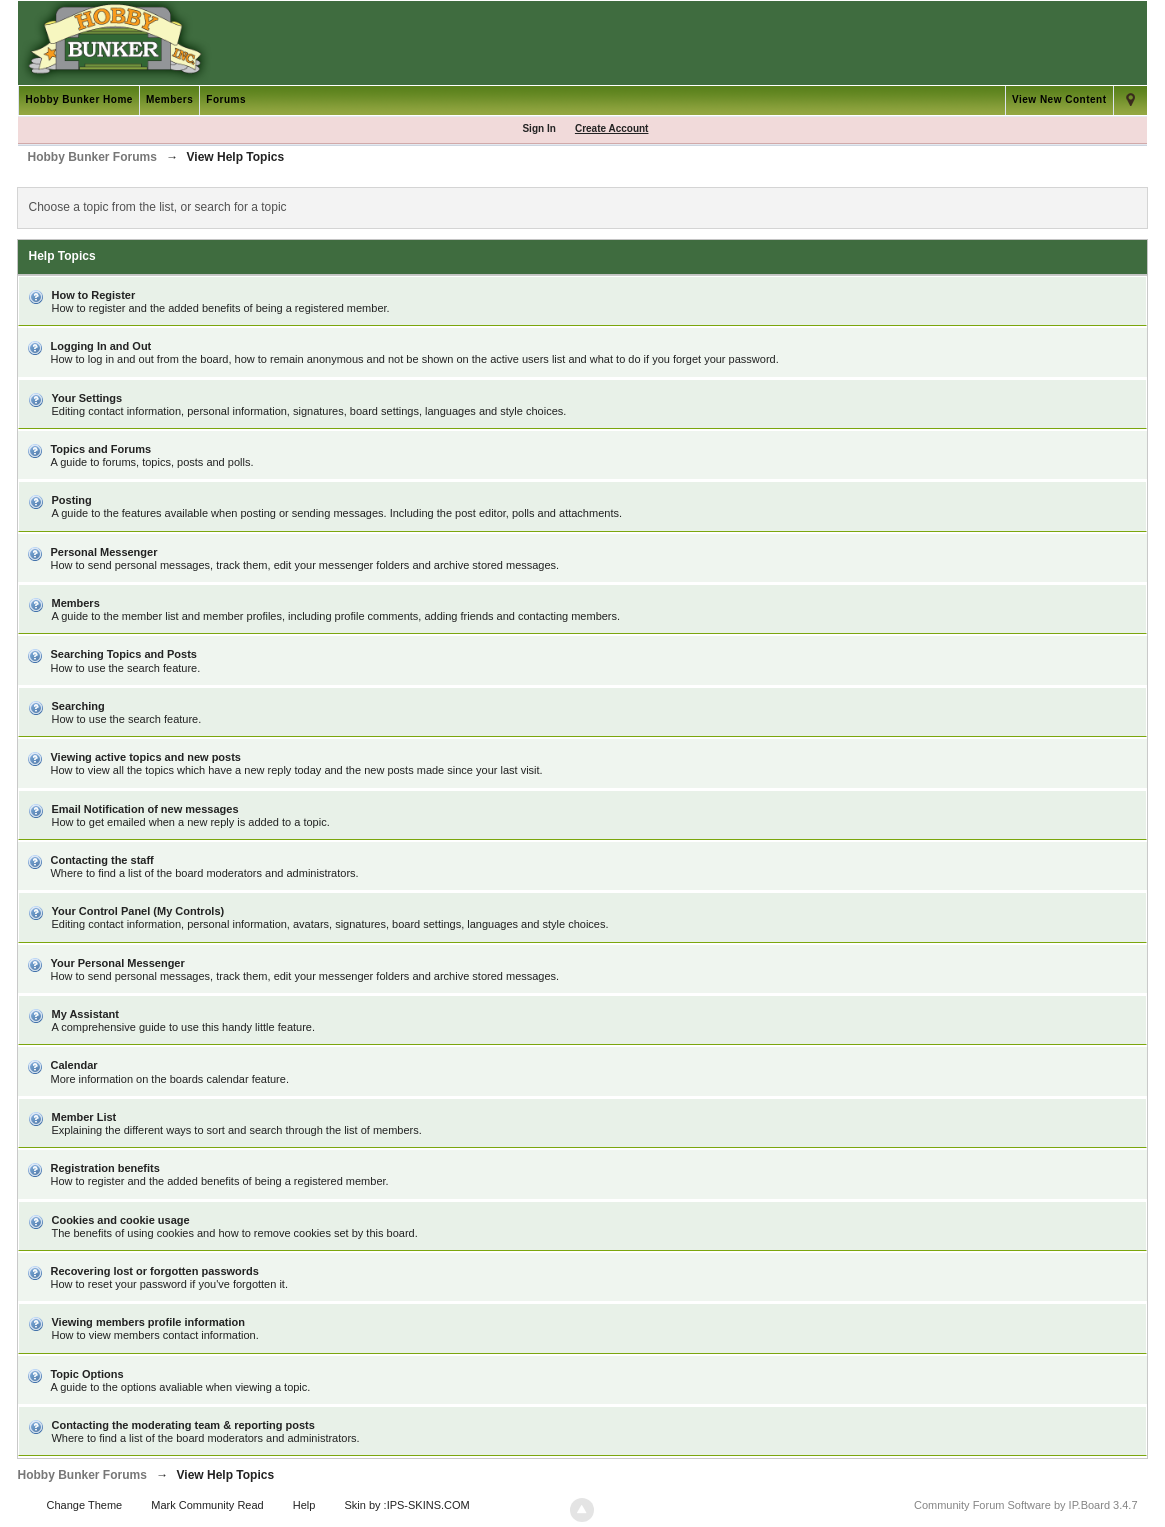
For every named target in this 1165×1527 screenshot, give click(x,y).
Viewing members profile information (148, 1322)
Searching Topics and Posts (123, 654)
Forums (226, 99)
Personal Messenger (103, 552)
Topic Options (86, 1374)
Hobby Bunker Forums (81, 1475)
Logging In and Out (100, 346)
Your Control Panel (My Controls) (137, 911)
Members (169, 99)
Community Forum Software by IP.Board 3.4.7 (1026, 1505)
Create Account (612, 128)
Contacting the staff (101, 860)
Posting (71, 500)
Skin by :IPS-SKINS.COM (406, 1505)
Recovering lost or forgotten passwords (154, 1271)
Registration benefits (104, 1168)
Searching (77, 706)
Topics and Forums (100, 449)
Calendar (73, 1065)
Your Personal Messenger (117, 963)
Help (304, 1505)
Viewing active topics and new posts (145, 757)
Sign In (538, 128)
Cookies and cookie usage (120, 1220)
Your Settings (86, 398)
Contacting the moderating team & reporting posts (182, 1425)
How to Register (93, 295)
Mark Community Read (207, 1505)
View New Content (1059, 99)
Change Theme (85, 1505)
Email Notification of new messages (144, 809)
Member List (83, 1117)
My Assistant (84, 1014)
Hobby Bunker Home (78, 99)
